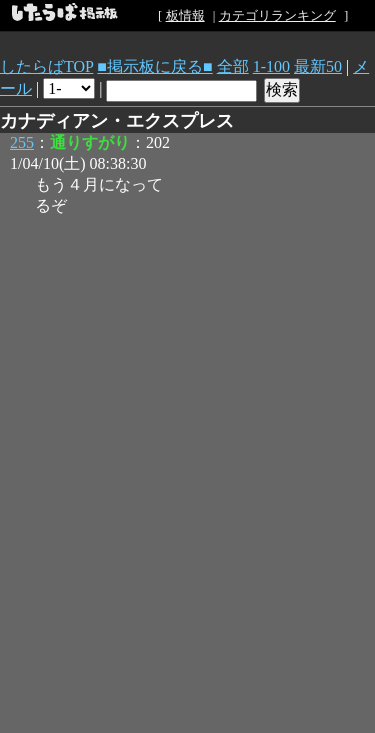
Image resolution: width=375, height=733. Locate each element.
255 (22, 142)
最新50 (318, 66)
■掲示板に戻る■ (154, 66)
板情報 (185, 15)
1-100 (271, 66)
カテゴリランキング (277, 15)
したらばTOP (46, 66)
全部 (233, 66)
